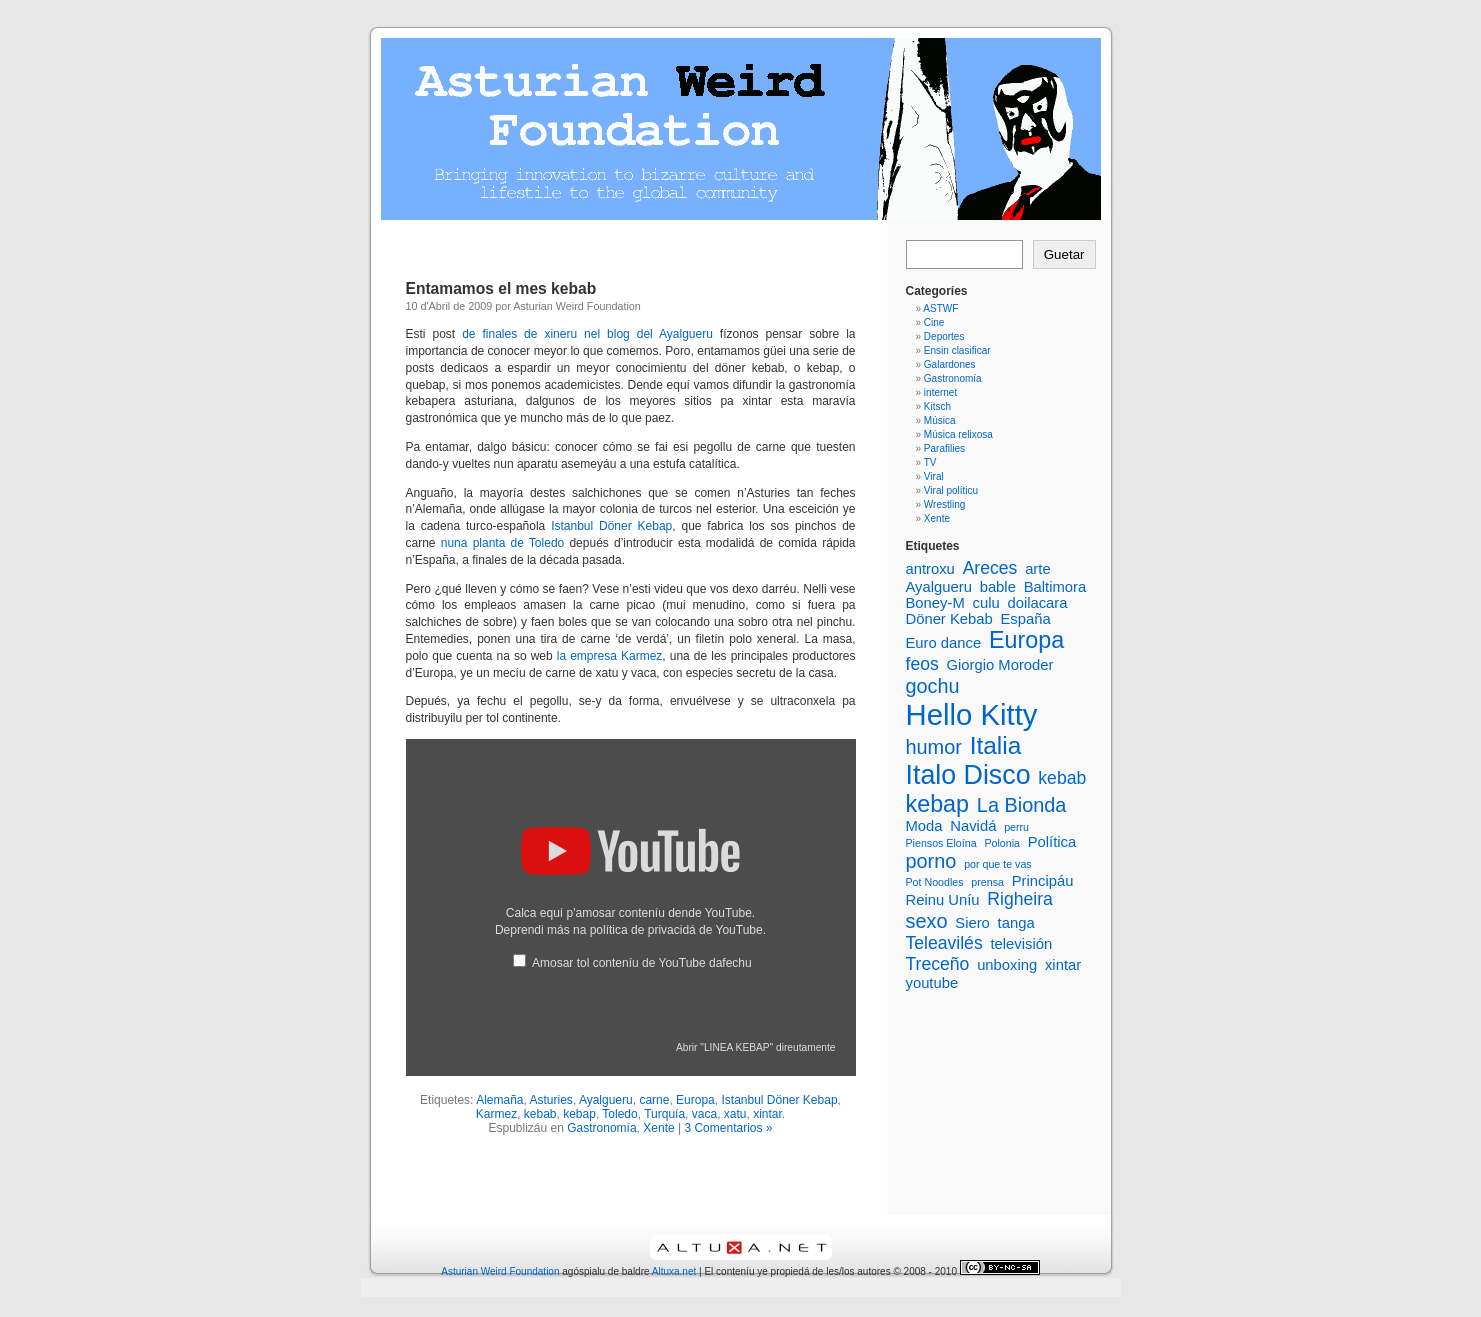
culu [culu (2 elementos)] (986, 603)
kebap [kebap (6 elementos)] (938, 804)
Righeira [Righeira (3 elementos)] (1019, 899)
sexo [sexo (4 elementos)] (927, 921)
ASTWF (940, 308)
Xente (658, 1128)
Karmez (496, 1114)
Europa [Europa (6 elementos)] (1026, 640)
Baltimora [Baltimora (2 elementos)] (1055, 587)
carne (654, 1100)
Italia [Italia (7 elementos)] (996, 745)
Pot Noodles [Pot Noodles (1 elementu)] (935, 882)
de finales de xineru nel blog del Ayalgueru (587, 334)
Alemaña (499, 1100)
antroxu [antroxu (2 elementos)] (930, 569)
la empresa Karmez (610, 656)
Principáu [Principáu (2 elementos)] (1043, 881)
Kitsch (937, 406)
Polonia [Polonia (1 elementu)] (1002, 843)
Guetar (1064, 254)
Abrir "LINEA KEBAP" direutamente (756, 1047)
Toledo (619, 1114)
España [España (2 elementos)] (1025, 619)
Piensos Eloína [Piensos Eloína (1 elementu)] (941, 843)
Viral (934, 476)
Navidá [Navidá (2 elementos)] (973, 826)
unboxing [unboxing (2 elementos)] (1007, 965)
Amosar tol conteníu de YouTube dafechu (642, 963)
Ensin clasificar (957, 350)
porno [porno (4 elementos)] (931, 861)
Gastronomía (601, 1128)
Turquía (664, 1114)
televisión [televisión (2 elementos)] (1021, 944)
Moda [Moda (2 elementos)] (924, 826)
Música (940, 420)
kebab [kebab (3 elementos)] (1062, 778)
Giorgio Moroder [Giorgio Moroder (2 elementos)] (1000, 665)
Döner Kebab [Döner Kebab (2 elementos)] (949, 619)
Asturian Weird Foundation (500, 1271)
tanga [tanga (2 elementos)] (1016, 923)
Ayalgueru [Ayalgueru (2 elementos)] (939, 587)
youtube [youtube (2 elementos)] (932, 983)
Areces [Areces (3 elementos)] (990, 568)
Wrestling (945, 504)
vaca (704, 1114)
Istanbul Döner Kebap (608, 526)
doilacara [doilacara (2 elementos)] (1037, 603)
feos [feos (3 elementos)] (922, 664)
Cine (934, 322)
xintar (767, 1114)
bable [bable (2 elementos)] (998, 587)
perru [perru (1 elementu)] (1016, 827)
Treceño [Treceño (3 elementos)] (938, 964)
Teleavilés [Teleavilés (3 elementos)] (944, 943)
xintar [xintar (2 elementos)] (1063, 965)
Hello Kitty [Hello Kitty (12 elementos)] (972, 714)
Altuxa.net (674, 1271)
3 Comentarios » (728, 1128)
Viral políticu (951, 490)
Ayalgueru (606, 1100)
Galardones (950, 364)
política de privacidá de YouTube (676, 930)
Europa (695, 1100)
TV (930, 462)
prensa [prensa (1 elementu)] (987, 882)
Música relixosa (958, 434)
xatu (735, 1114)
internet (940, 392)
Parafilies (944, 448)
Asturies (551, 1100)
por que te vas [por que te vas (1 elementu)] (998, 864)
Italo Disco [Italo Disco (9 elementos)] (968, 775)
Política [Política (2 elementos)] (1052, 842)
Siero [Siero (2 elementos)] (972, 923)
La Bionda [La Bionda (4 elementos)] (1022, 805)
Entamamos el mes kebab (501, 288)
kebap (579, 1114)
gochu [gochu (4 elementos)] (933, 686)
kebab (540, 1114)
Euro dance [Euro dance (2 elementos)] (944, 643)
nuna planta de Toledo (503, 543)
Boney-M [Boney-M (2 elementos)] (935, 603)
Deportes (944, 336)
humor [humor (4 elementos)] (934, 747)
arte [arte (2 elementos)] (1038, 569)
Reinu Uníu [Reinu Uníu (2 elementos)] (943, 900)
